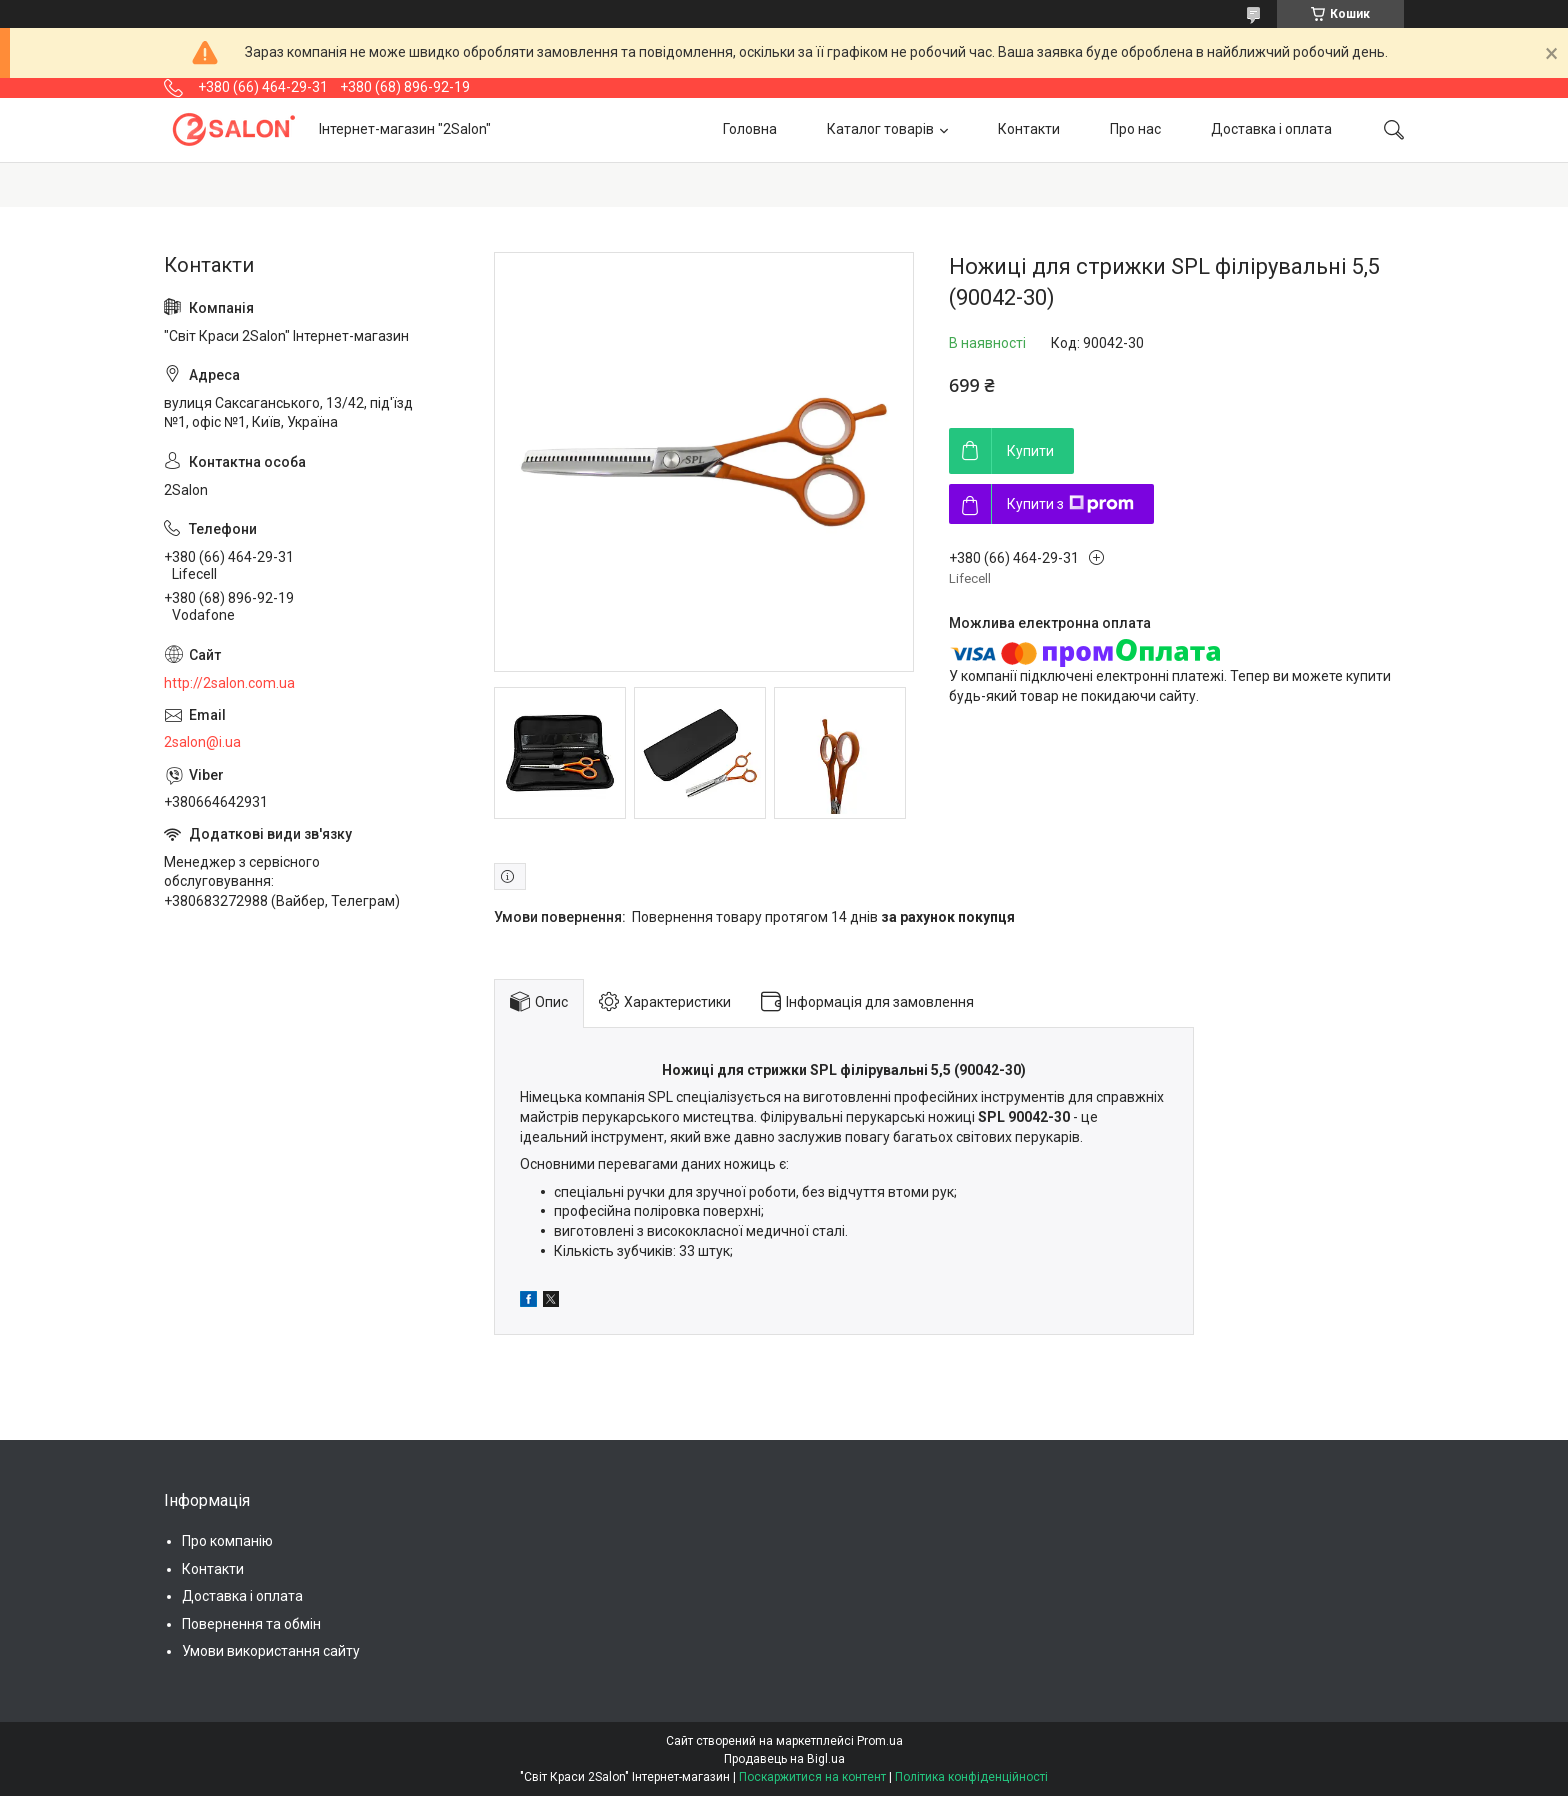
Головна (750, 129)
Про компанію (227, 1541)
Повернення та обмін (251, 1624)
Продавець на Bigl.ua (784, 1759)
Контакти (1029, 129)
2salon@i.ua (202, 742)
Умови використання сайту (271, 1651)
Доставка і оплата (1271, 129)
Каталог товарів (880, 129)
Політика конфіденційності (971, 1777)
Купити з (1070, 504)
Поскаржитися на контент (812, 1777)
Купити (1030, 451)
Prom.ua (880, 1741)
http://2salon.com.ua (229, 683)
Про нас (1135, 129)
